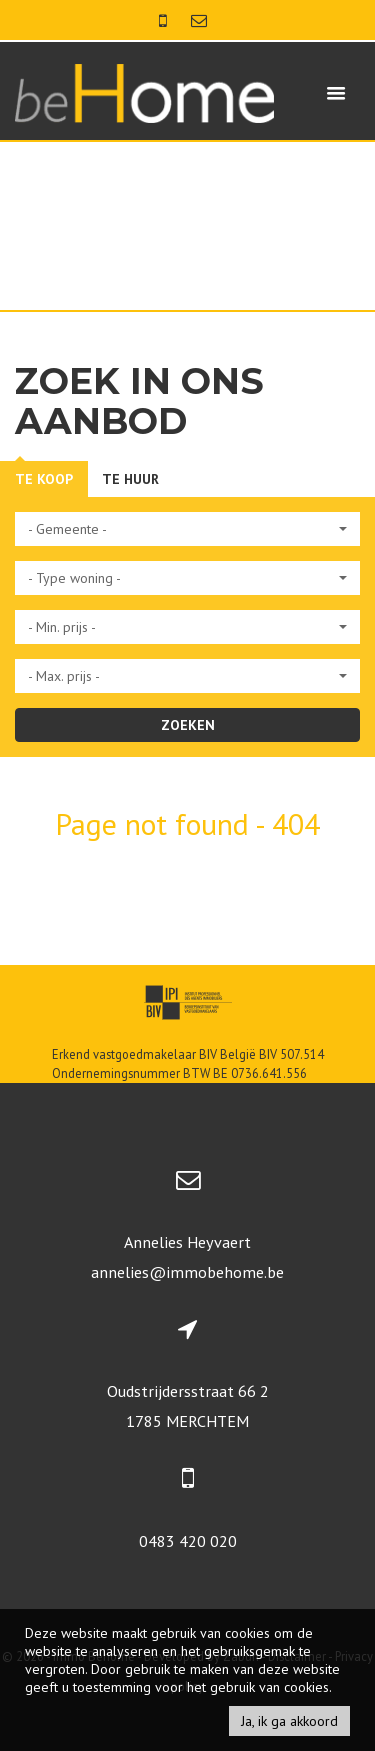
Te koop (44, 479)
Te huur (130, 479)
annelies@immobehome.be (187, 1272)
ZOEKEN (188, 725)
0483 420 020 (188, 1541)
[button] (187, 529)
